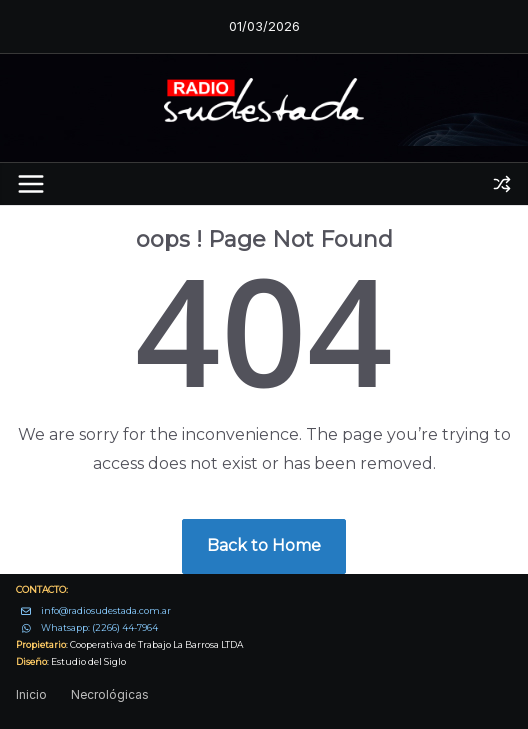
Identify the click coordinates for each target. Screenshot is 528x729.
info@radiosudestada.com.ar (106, 610)
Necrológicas (110, 694)
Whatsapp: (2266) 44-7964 (99, 627)
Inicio (31, 694)
